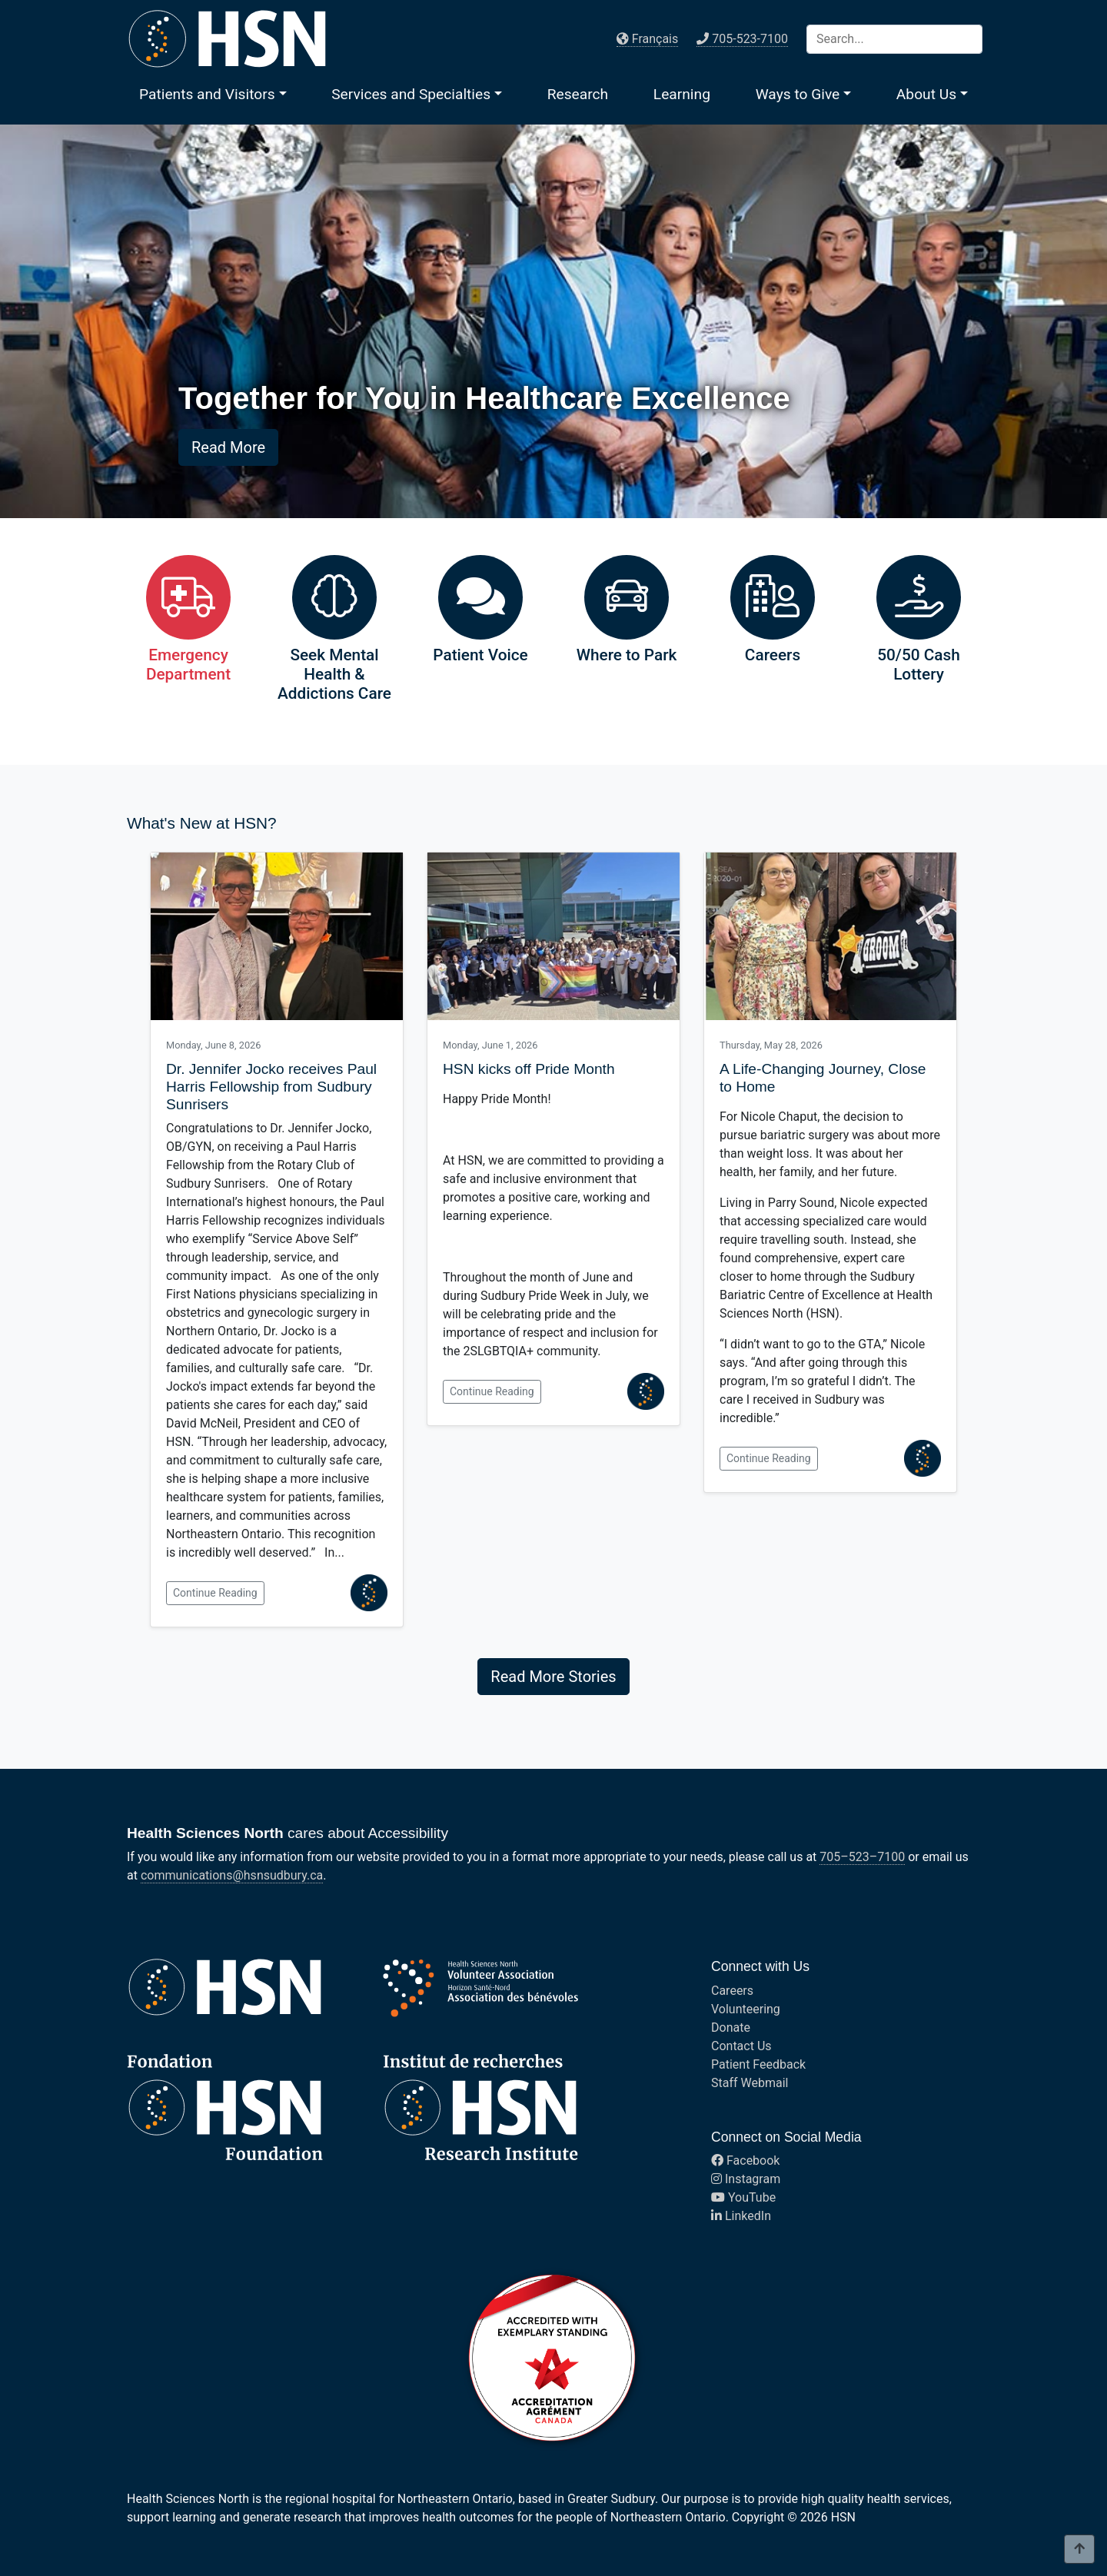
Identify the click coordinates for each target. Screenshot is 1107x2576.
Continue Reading (215, 1593)
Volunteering (745, 2009)
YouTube (743, 2197)
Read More (228, 447)
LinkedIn (741, 2216)
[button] (213, 94)
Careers (732, 1990)
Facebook (745, 2160)
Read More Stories (553, 1676)
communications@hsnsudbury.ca (232, 1875)
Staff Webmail (749, 2083)
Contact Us (741, 2046)
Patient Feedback (758, 2064)
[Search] (894, 39)
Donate (730, 2027)
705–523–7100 (862, 1857)
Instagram (745, 2179)
